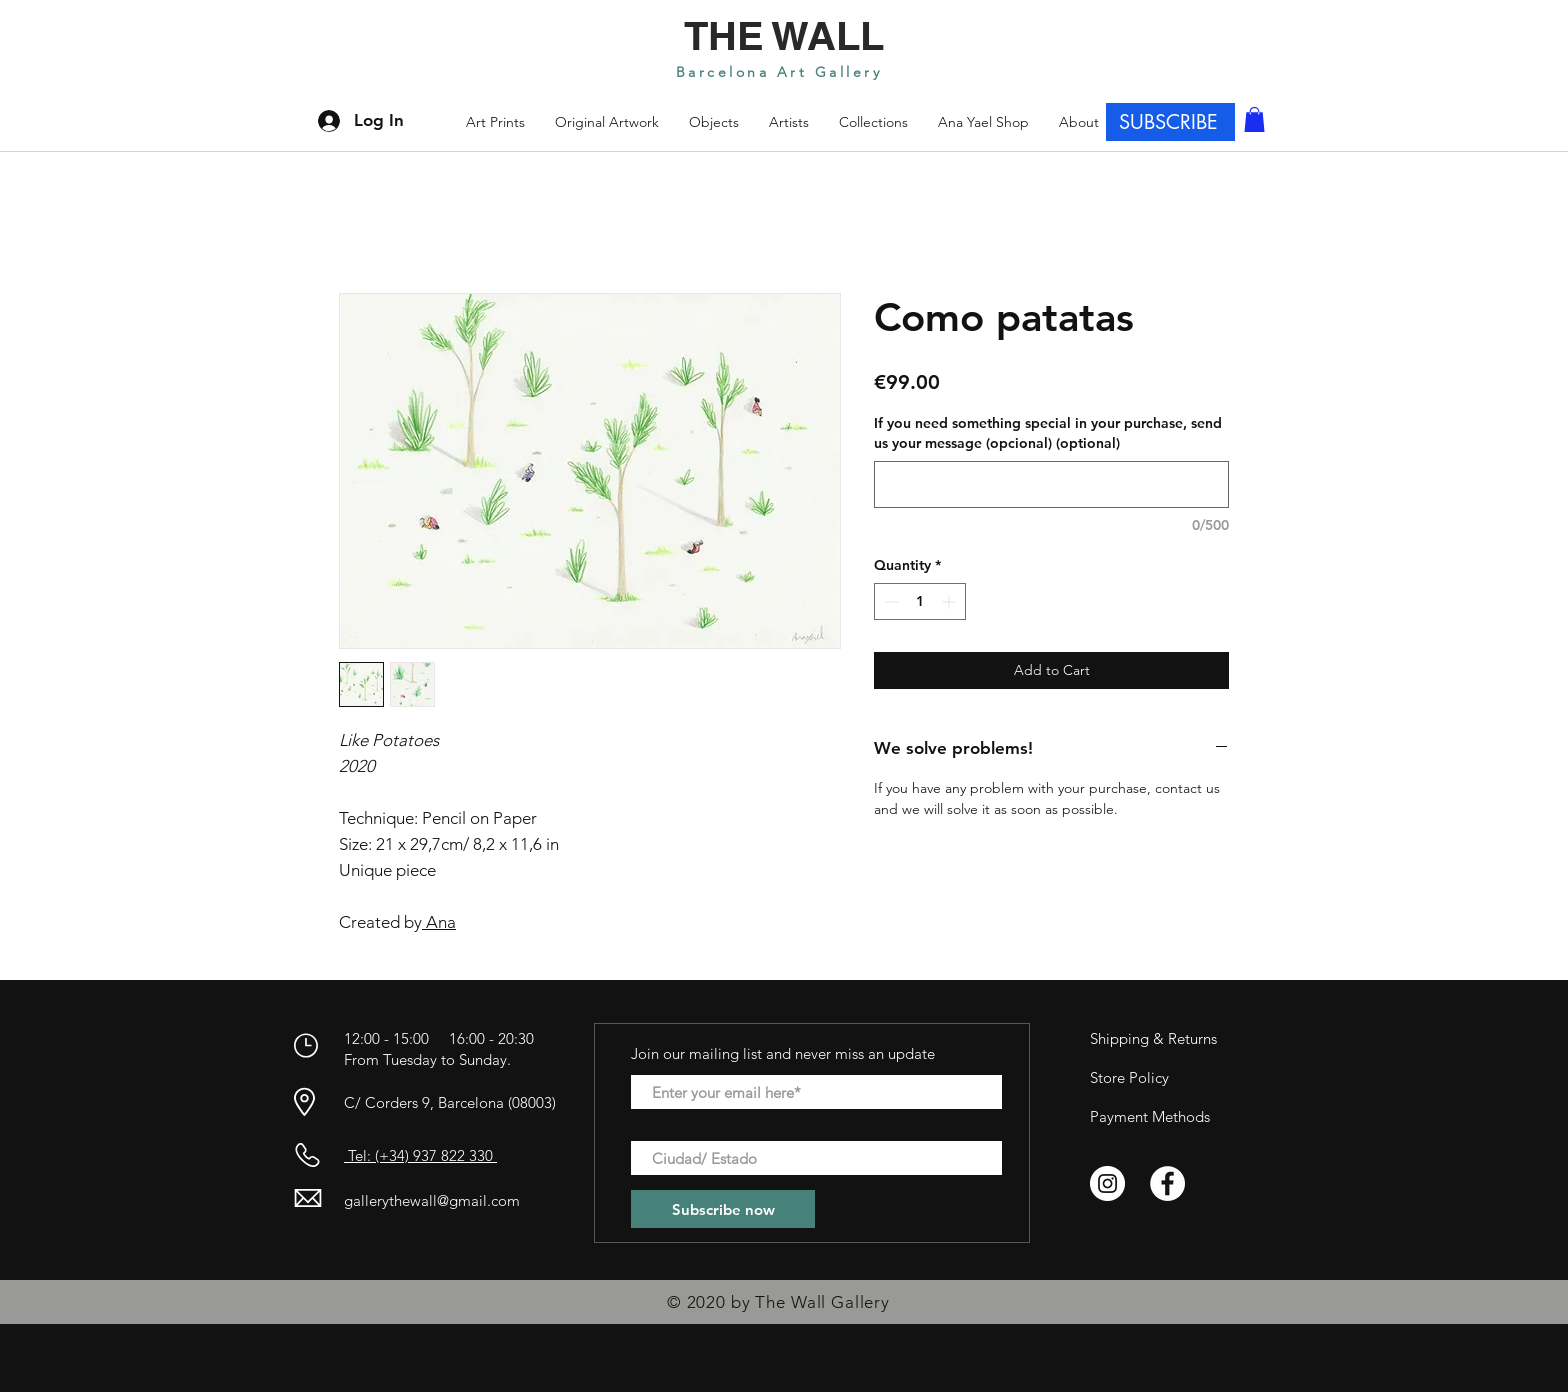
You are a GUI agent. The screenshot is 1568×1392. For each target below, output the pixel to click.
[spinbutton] (920, 601)
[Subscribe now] (723, 1209)
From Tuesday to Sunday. (427, 1059)
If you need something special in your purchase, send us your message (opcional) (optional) (1048, 433)
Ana (439, 922)
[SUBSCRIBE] (1170, 122)
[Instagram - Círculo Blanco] (1107, 1183)
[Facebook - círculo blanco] (1167, 1183)
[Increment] (950, 601)
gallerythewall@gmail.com (432, 1200)
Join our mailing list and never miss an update (783, 1053)
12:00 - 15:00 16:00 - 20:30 (441, 1038)
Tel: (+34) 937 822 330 (420, 1155)
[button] (873, 122)
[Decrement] (889, 601)
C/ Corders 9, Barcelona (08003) (450, 1102)
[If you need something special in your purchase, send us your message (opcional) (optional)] (1051, 484)
